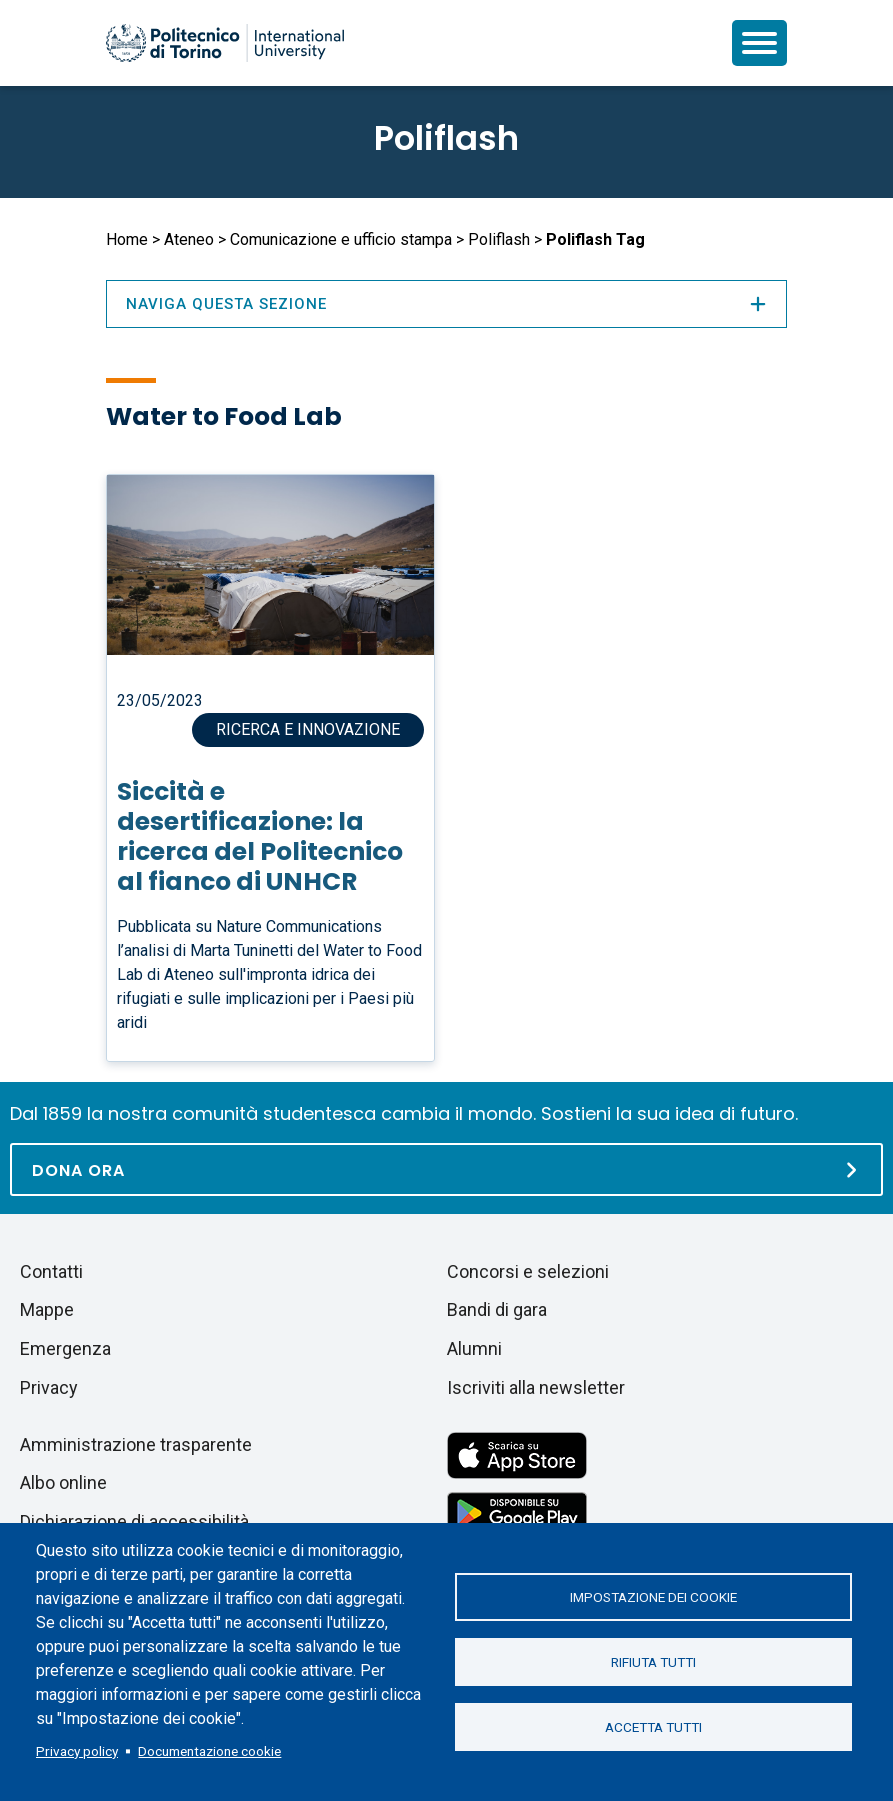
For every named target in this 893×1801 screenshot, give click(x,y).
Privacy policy (77, 1751)
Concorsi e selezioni (528, 1271)
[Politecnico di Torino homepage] (225, 43)
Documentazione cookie (209, 1751)
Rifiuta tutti (653, 1662)
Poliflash (446, 138)
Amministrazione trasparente (136, 1444)
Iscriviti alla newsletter (536, 1387)
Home (127, 239)
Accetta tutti (653, 1727)
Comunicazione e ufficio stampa (341, 239)
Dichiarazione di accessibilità (134, 1521)
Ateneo (189, 239)
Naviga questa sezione (447, 304)
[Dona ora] (446, 1169)
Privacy (49, 1387)
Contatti (51, 1271)
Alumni (474, 1348)
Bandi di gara (497, 1309)
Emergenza (65, 1348)
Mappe (47, 1309)
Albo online (63, 1482)
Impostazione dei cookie (653, 1597)
